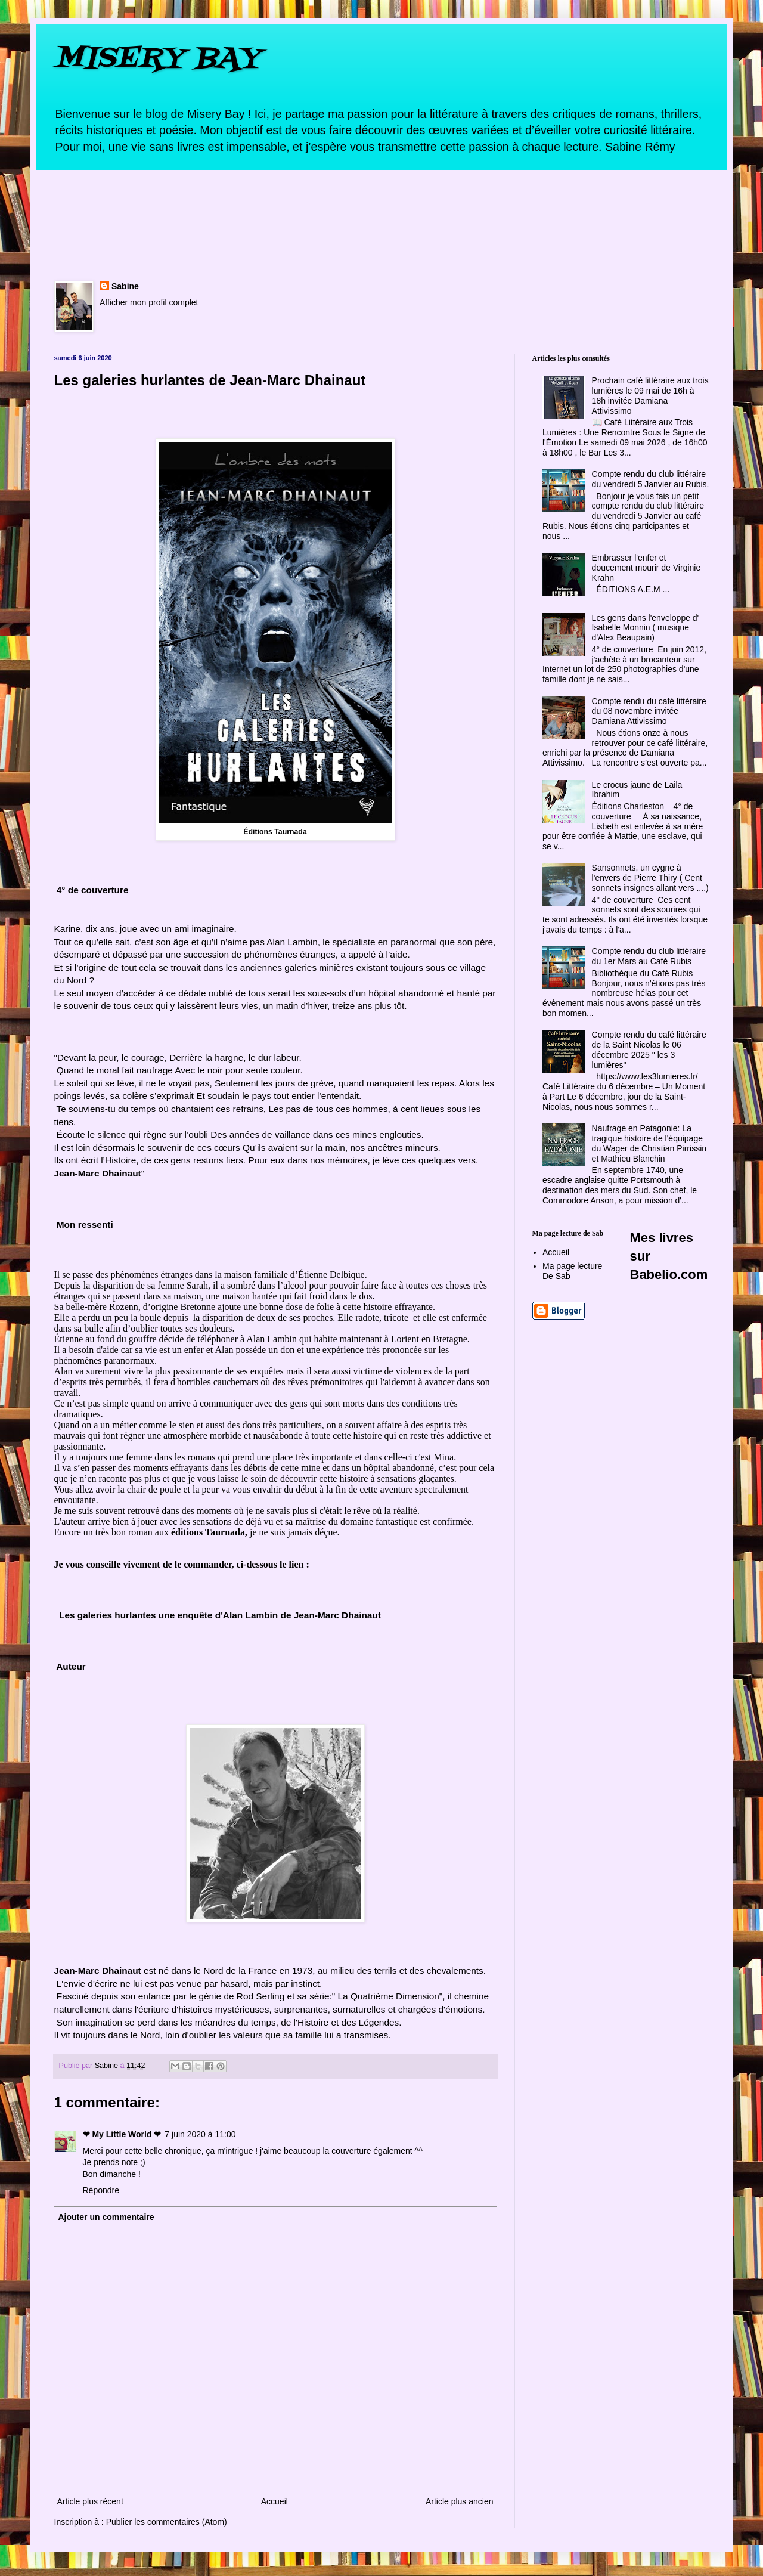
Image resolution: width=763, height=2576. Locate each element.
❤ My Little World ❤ (122, 2134)
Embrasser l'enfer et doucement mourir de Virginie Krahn (646, 568)
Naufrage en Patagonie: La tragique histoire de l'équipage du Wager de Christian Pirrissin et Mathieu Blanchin (649, 1143)
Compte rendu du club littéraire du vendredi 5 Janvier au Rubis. (650, 479)
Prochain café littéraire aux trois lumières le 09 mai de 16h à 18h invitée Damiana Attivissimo (650, 395)
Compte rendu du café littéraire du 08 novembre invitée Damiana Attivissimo (649, 711)
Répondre (101, 2190)
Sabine (125, 286)
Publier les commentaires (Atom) (166, 2522)
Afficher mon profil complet (149, 302)
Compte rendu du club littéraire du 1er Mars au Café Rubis (649, 956)
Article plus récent (90, 2501)
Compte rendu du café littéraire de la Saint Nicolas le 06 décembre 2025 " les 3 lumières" (649, 1049)
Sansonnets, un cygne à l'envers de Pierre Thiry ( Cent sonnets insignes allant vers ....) (650, 878)
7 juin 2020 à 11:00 (200, 2134)
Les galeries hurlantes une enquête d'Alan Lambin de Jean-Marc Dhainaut (220, 1615)
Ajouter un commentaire (106, 2217)
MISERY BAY (158, 58)
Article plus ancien (460, 2501)
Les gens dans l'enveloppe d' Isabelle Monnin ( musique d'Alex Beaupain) (645, 628)
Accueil (274, 2501)
